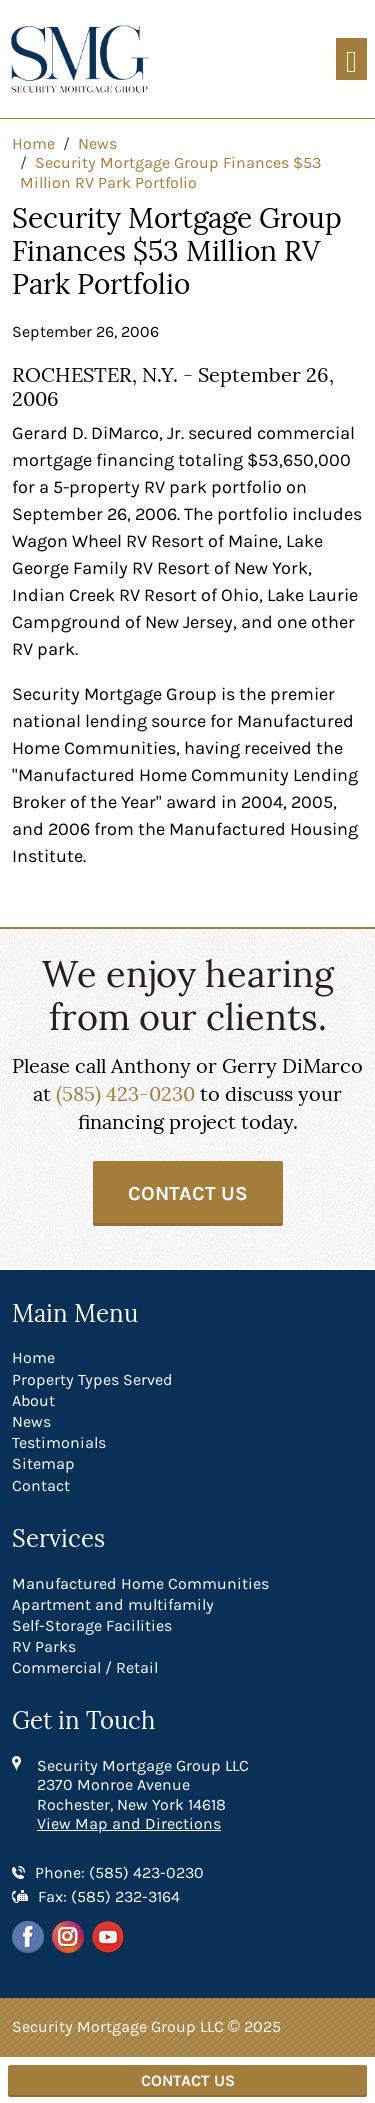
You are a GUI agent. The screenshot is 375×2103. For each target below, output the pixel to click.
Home (33, 1357)
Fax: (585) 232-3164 (109, 1896)
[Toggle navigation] (351, 59)
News (31, 1421)
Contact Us (188, 1193)
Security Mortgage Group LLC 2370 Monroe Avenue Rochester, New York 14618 (143, 1784)
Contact (41, 1485)
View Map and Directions (129, 1823)
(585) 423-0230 (125, 1093)
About (33, 1400)
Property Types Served (92, 1379)
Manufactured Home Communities (140, 1583)
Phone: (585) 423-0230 (119, 1872)
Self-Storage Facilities (92, 1625)
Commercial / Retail (85, 1667)
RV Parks (44, 1646)
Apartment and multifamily (113, 1604)
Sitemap (43, 1463)
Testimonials (59, 1442)
